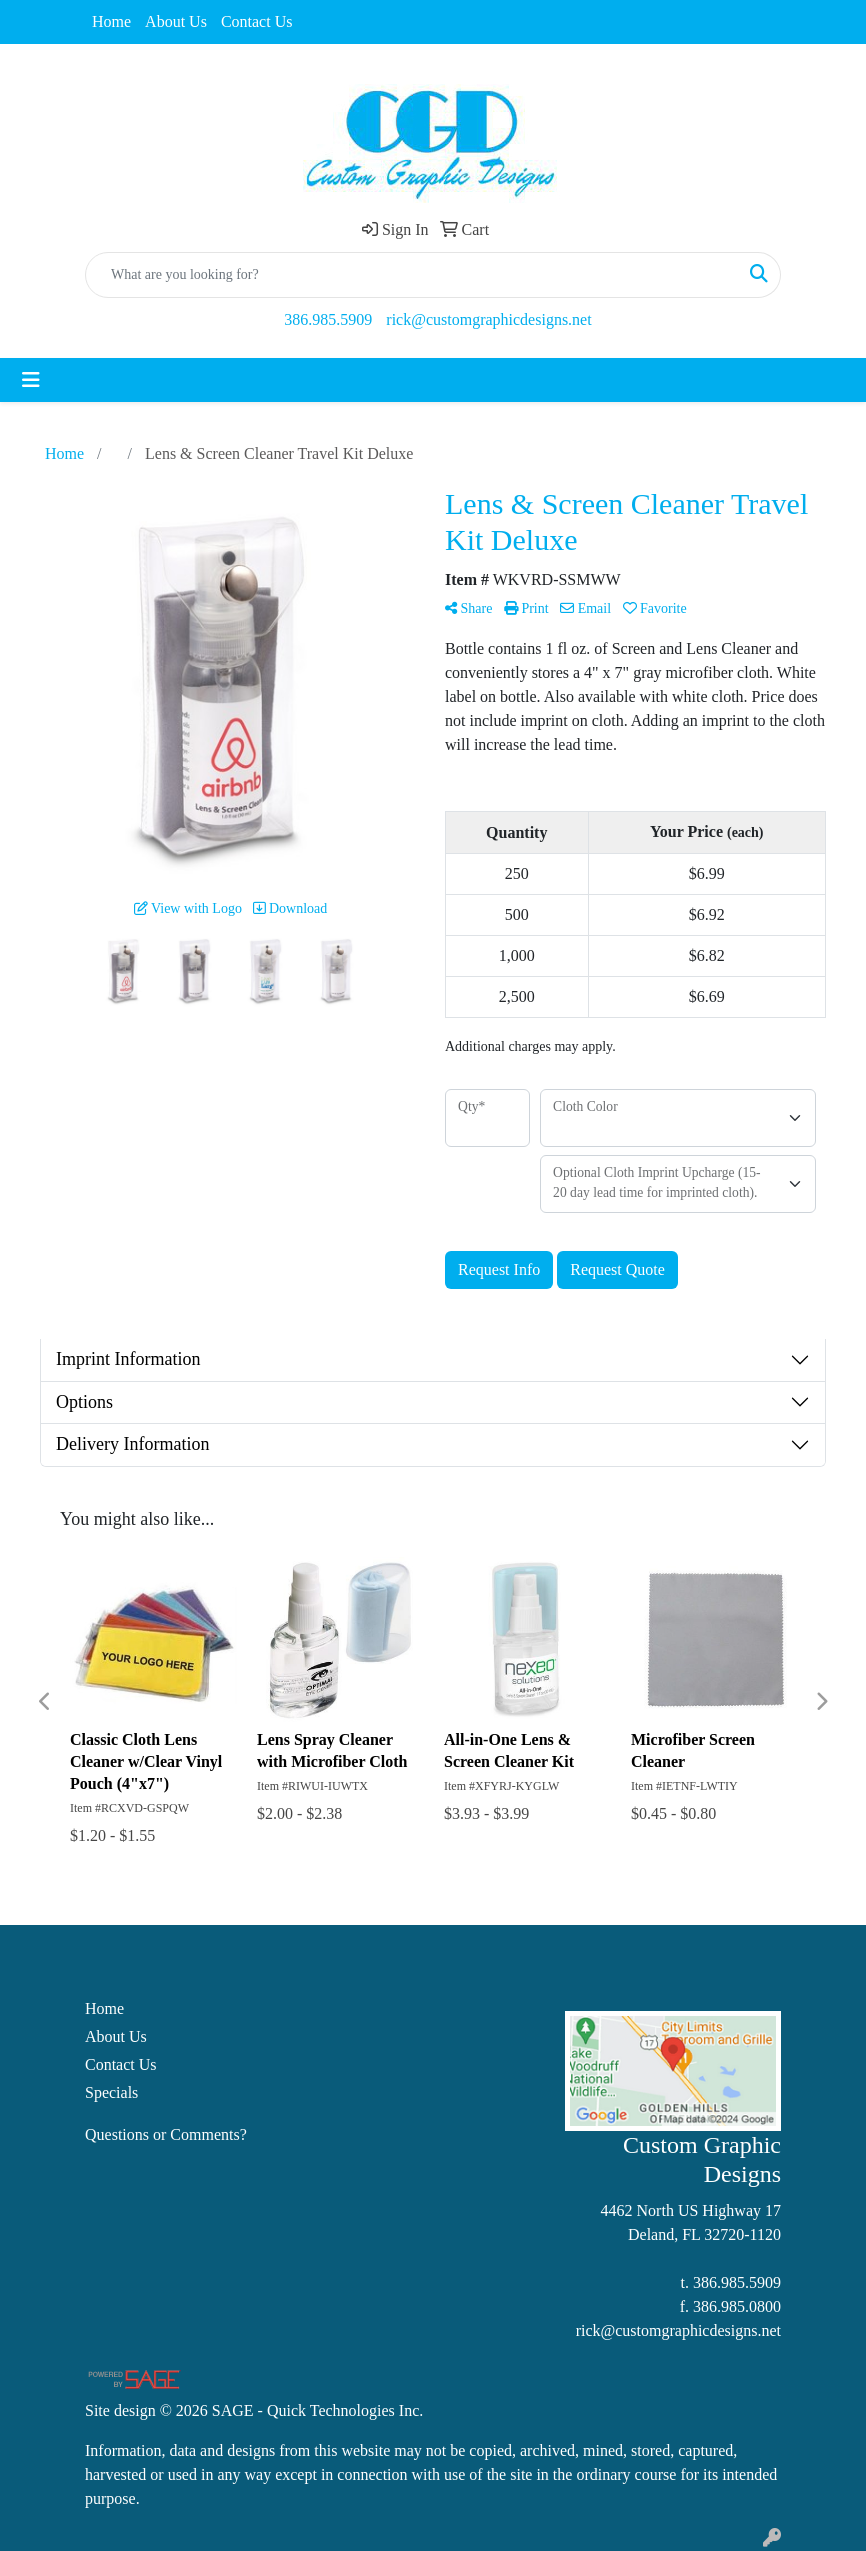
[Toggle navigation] (31, 380)
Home (111, 21)
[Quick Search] (412, 275)
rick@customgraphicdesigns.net (488, 319)
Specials (111, 2092)
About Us (176, 21)
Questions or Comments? (166, 2134)
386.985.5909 (328, 319)
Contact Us (257, 21)
